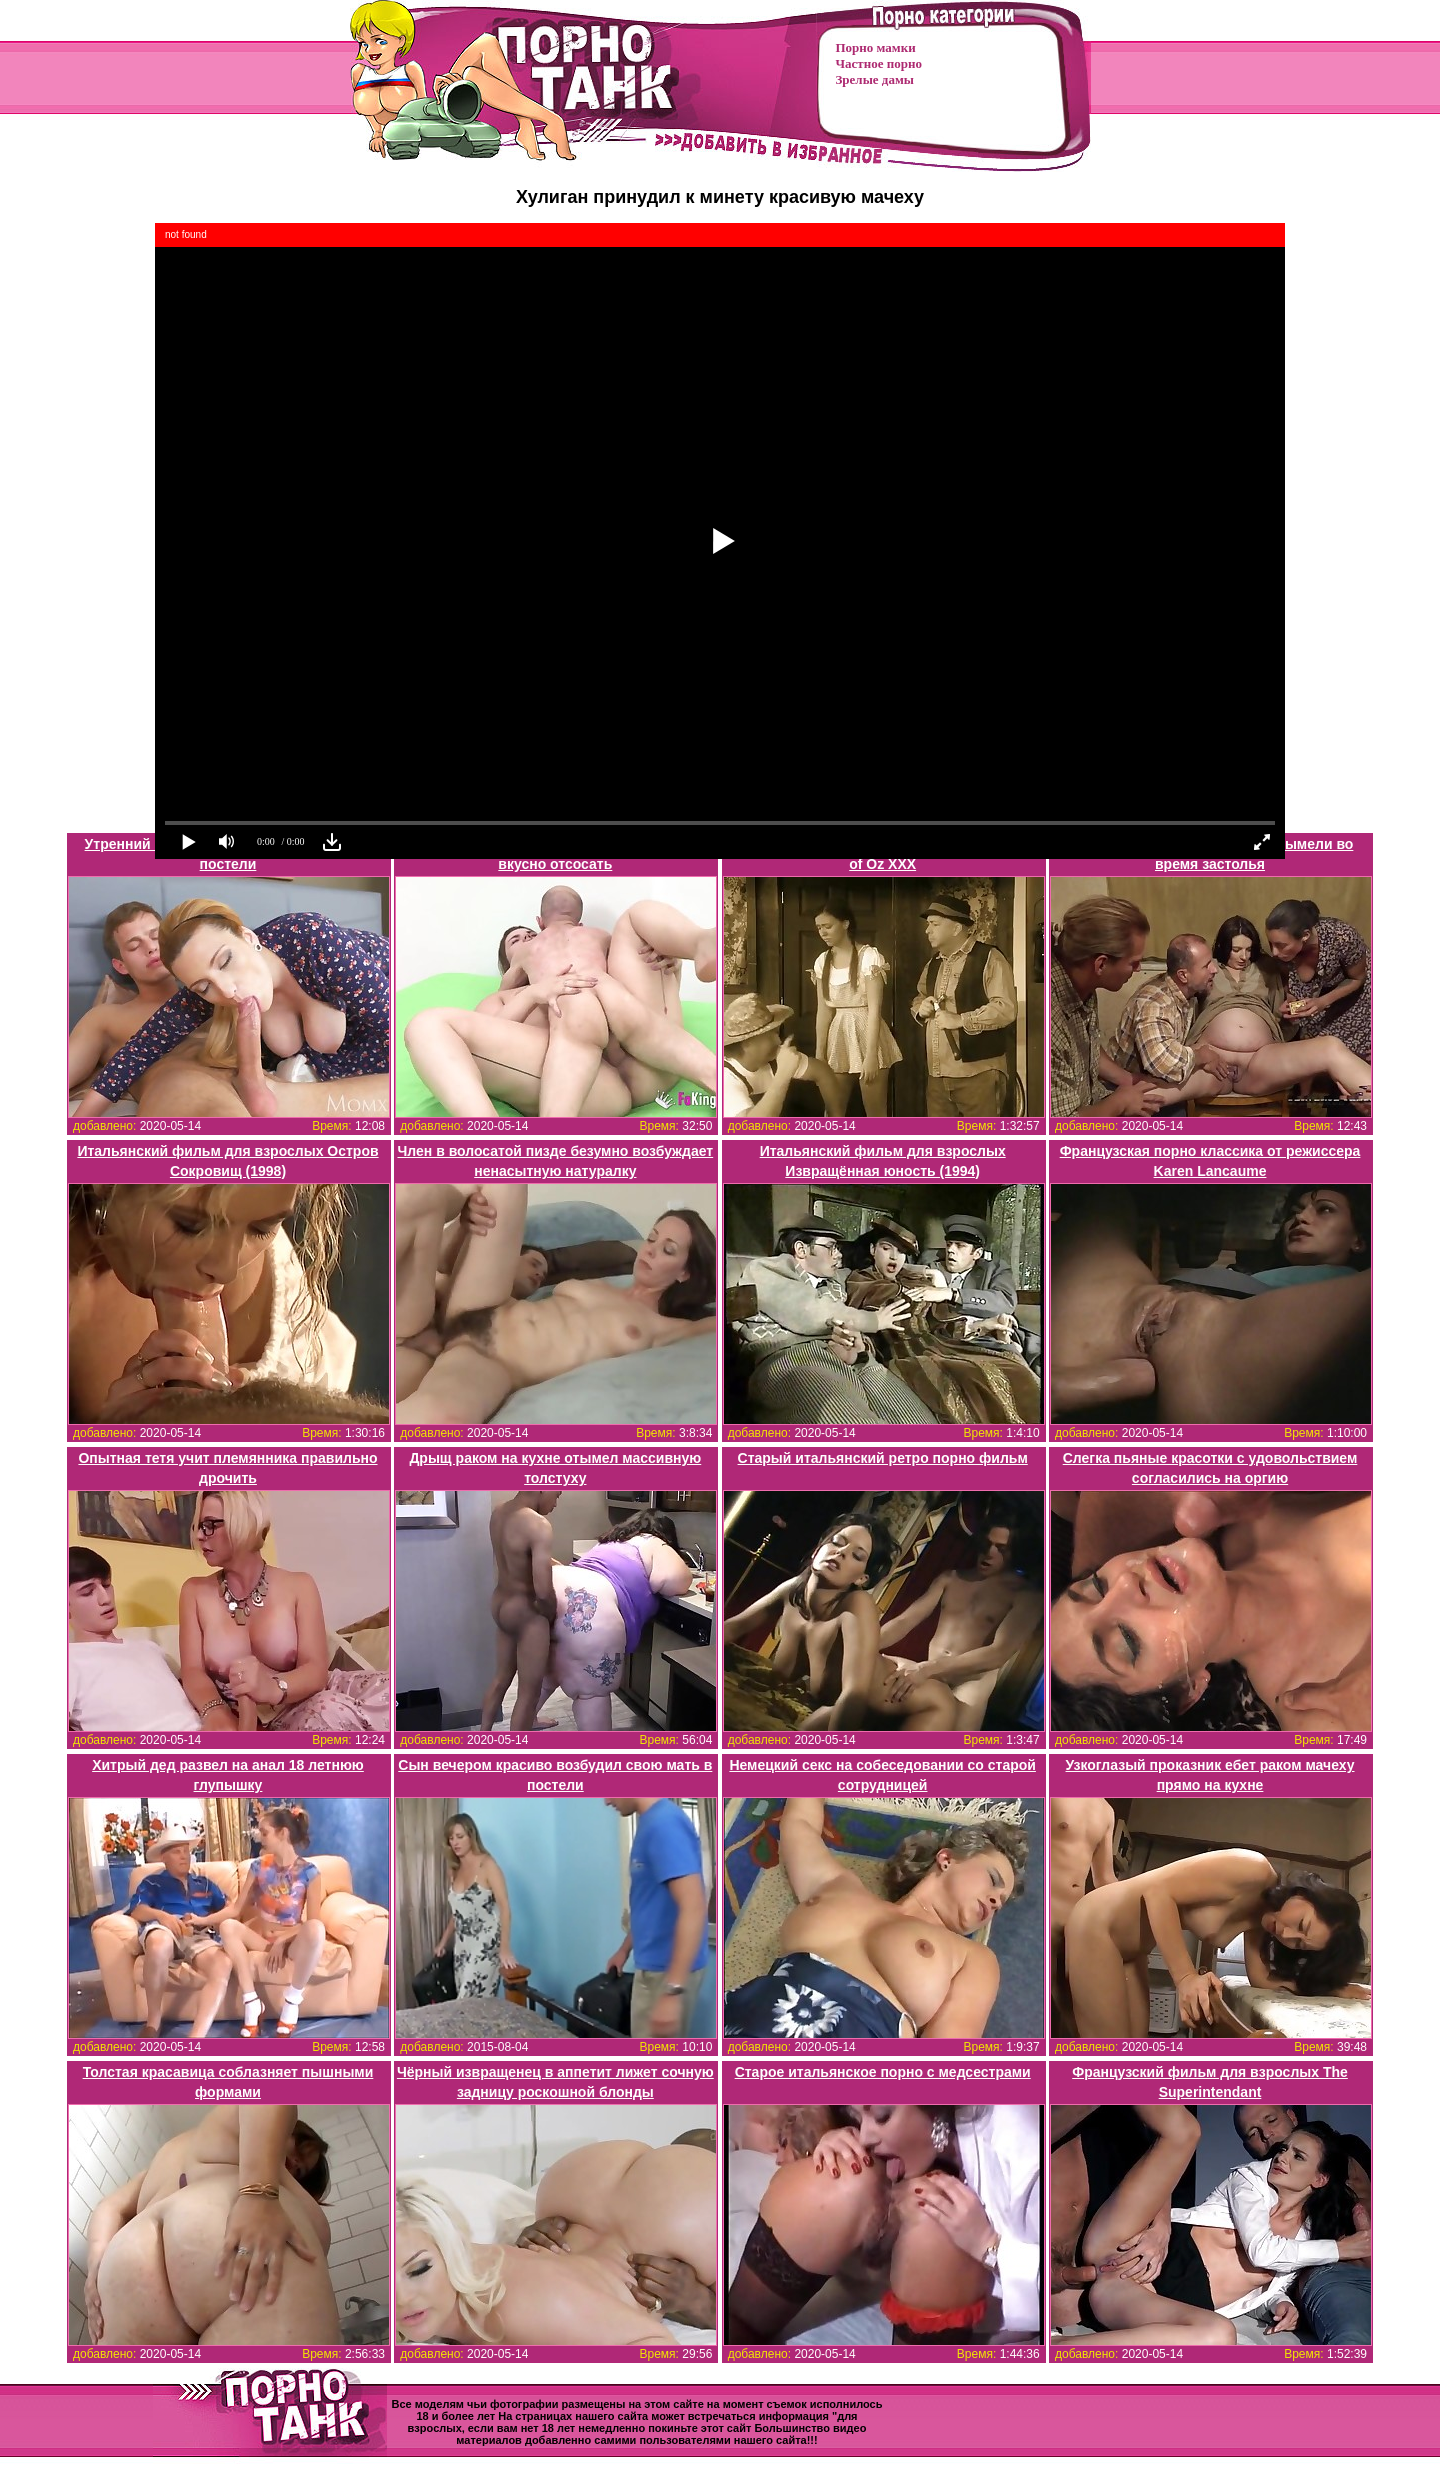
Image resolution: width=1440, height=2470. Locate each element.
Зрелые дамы (875, 79)
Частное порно (879, 63)
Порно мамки (876, 47)
